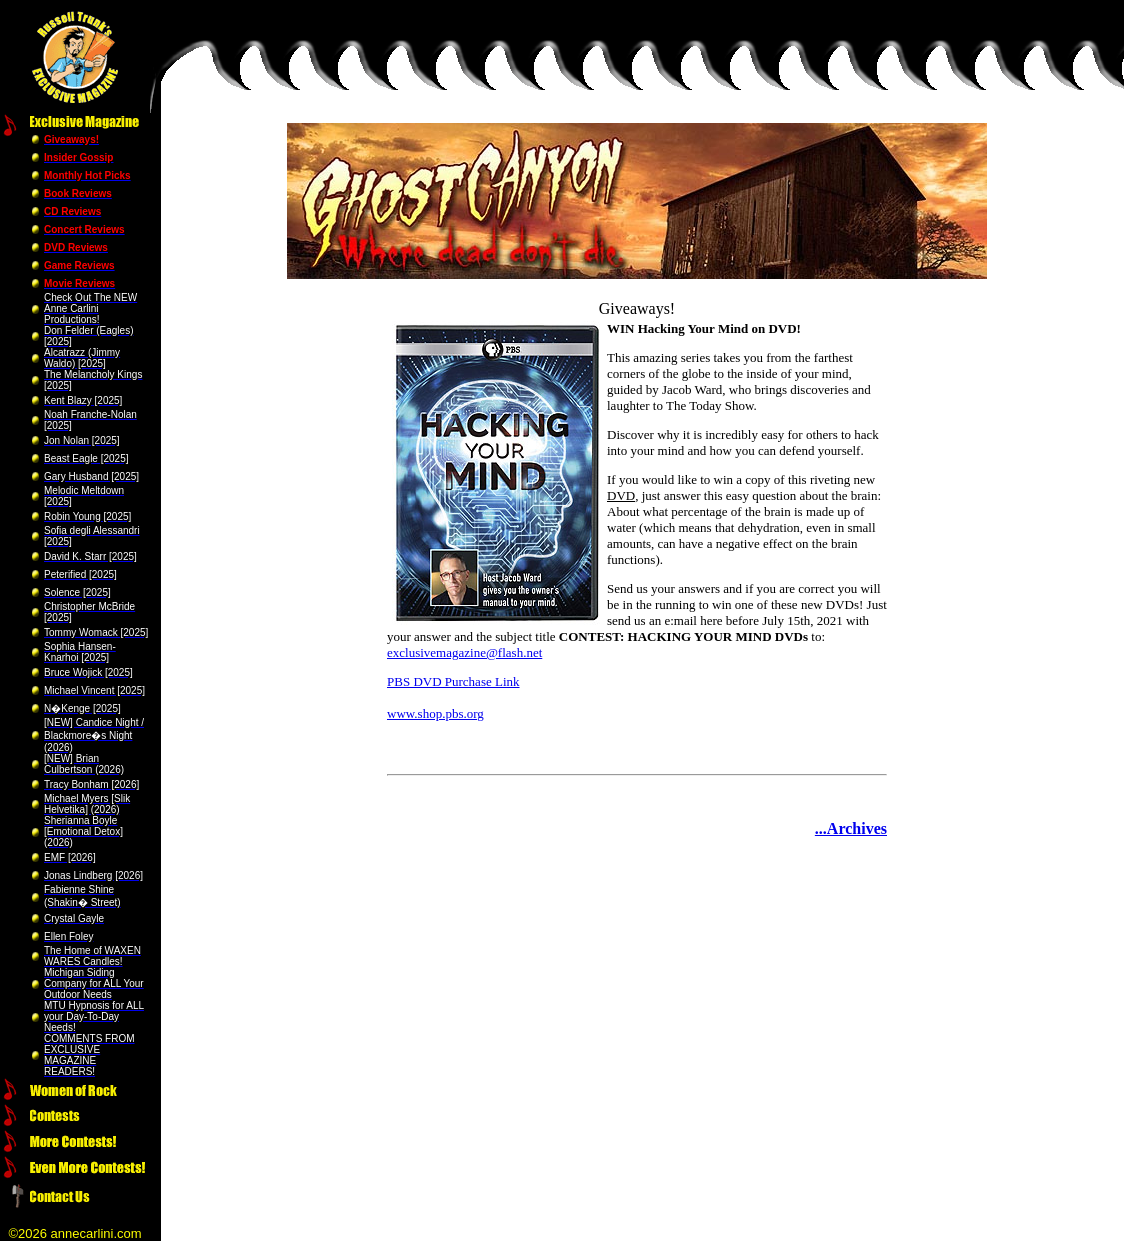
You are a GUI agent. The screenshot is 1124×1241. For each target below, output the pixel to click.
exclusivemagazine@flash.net (464, 652)
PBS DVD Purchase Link (453, 681)
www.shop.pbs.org (435, 713)
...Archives (851, 828)
